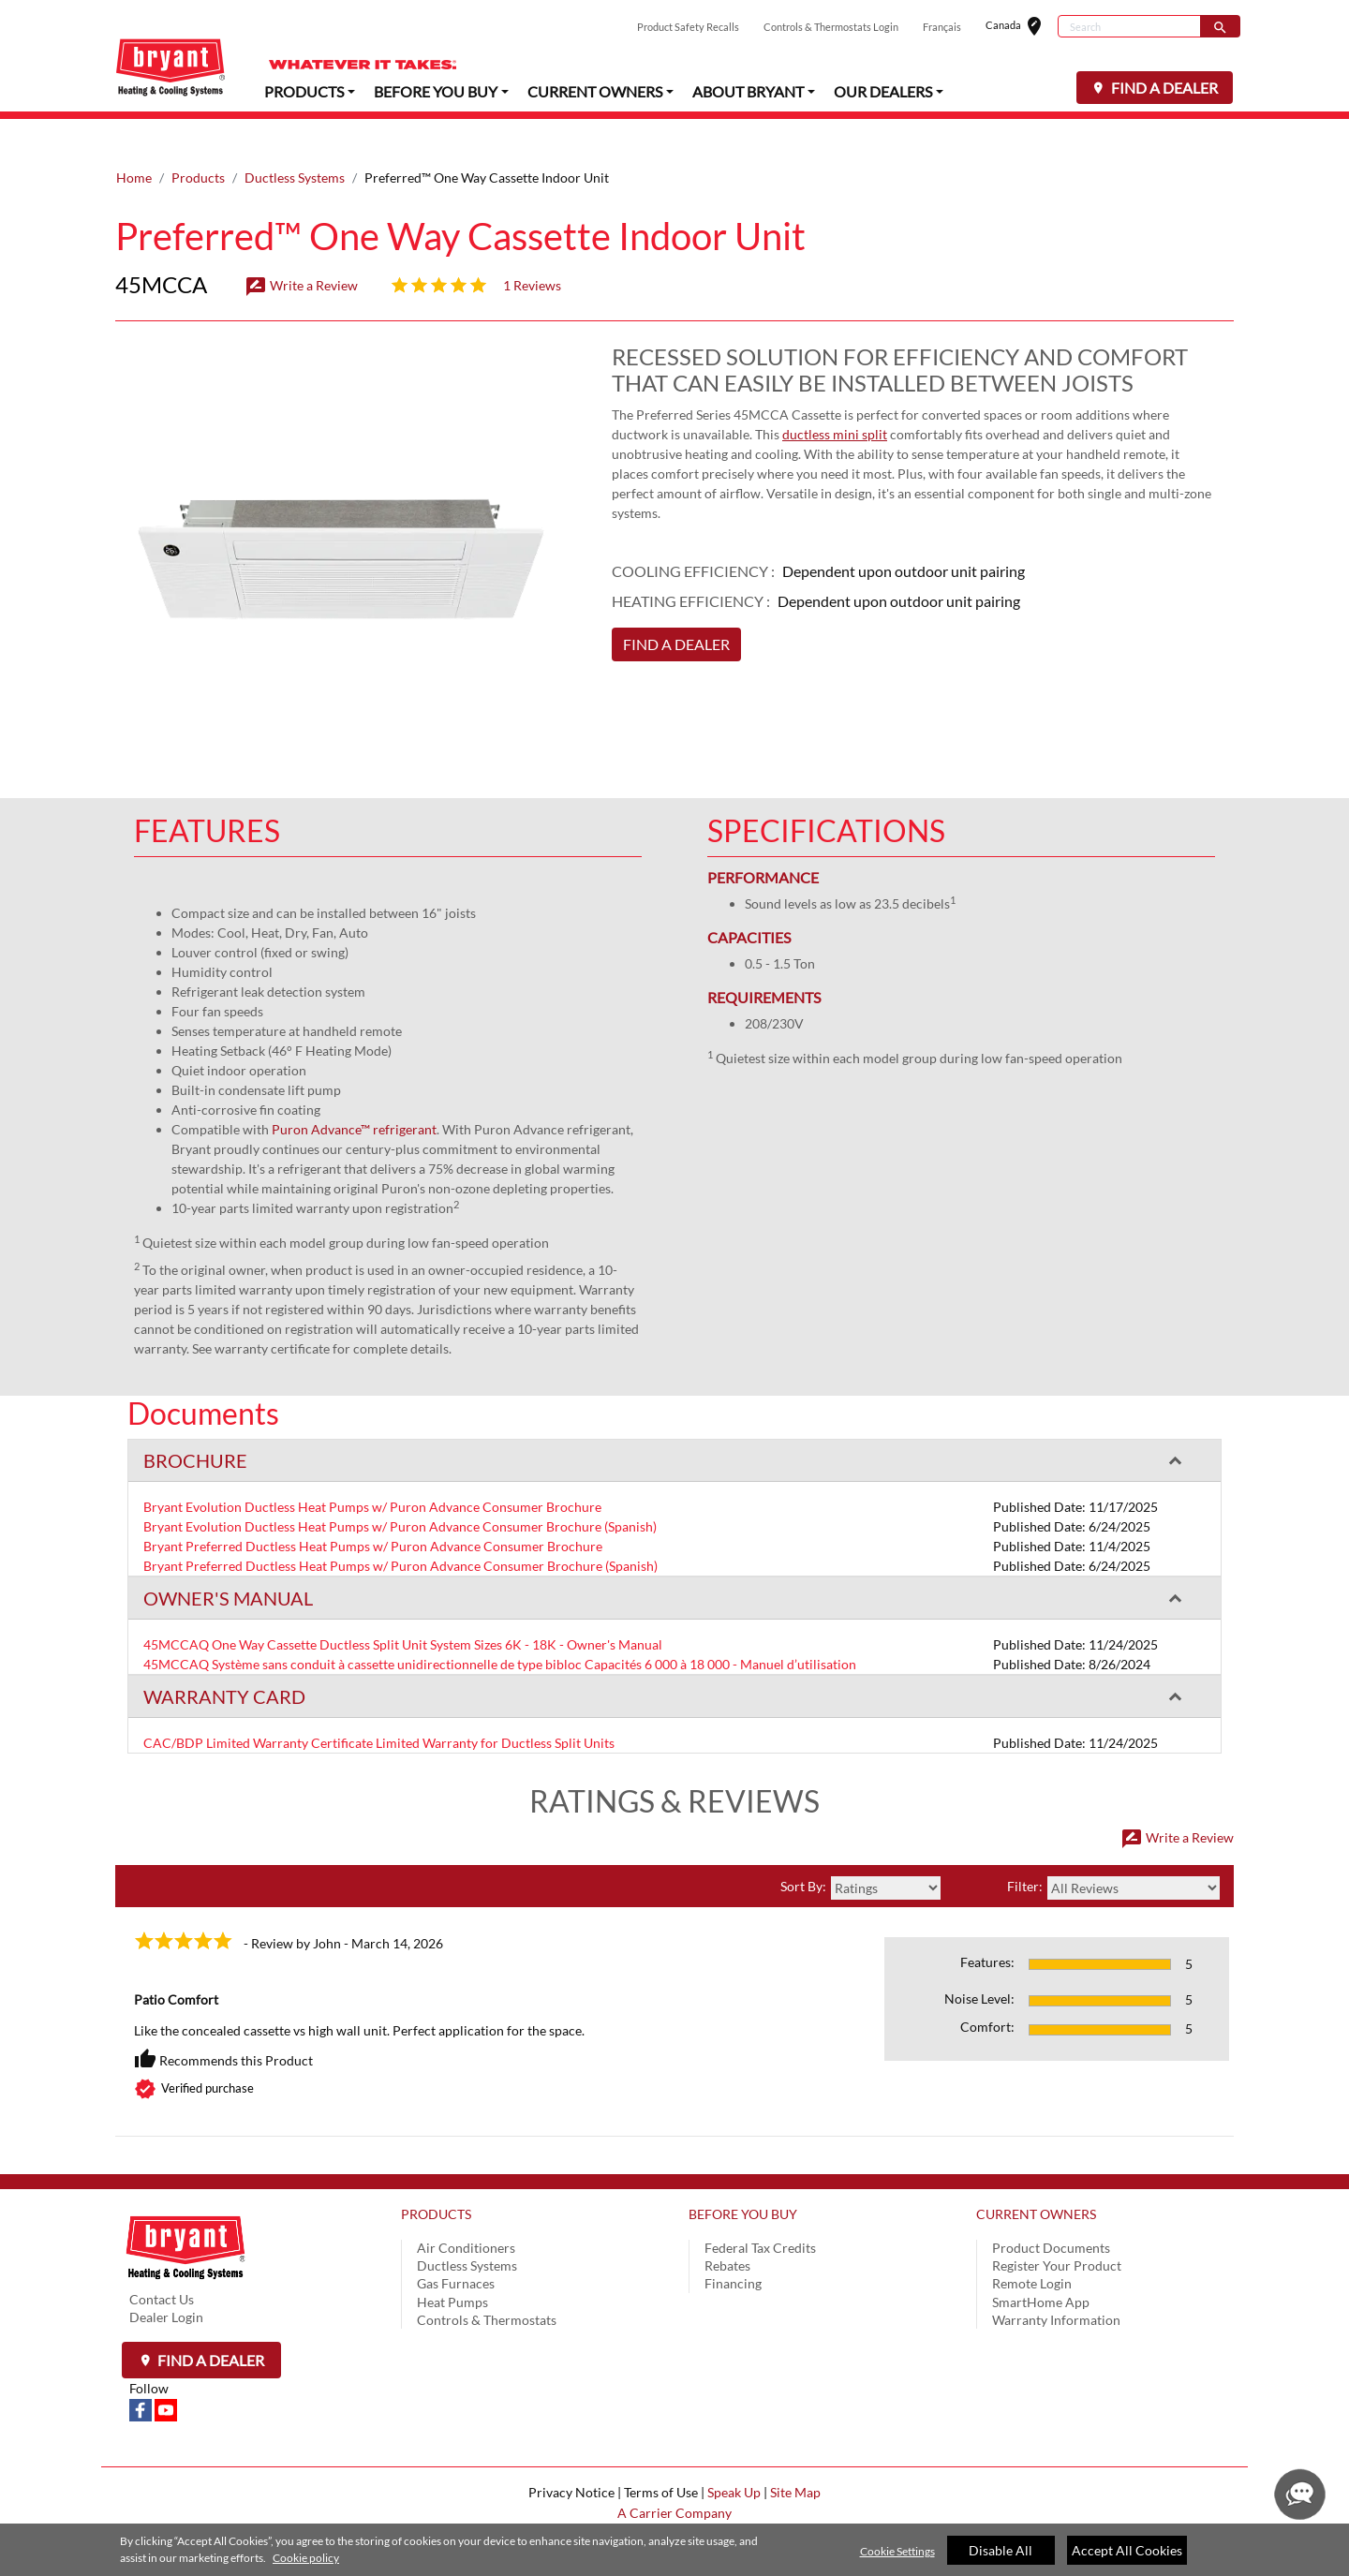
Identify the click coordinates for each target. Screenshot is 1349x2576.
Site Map (795, 2455)
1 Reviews (532, 248)
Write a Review (301, 248)
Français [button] (942, 27)
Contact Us (161, 2262)
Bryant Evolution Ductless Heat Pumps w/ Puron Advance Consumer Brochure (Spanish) (400, 1489)
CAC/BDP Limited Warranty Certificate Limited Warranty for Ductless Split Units (379, 1705)
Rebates (727, 2228)
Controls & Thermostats (486, 2282)
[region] (674, 2550)
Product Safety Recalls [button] (688, 27)
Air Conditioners (466, 2210)
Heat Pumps (452, 2265)
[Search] (1129, 26)
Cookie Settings (897, 2551)
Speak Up (734, 2455)
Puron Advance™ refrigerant (354, 1092)
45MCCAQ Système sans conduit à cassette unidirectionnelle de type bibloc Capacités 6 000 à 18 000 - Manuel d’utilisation (499, 1627)
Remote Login (1032, 2246)
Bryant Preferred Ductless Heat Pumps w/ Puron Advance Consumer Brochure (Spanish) (400, 1528)
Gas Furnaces (456, 2246)
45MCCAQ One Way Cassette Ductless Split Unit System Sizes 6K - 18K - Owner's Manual (402, 1607)
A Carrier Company (674, 2475)
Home (134, 140)
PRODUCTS (436, 2176)
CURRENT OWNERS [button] (594, 90)
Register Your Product (1056, 2228)
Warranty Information (1056, 2282)
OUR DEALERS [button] (883, 90)
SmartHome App (1041, 2265)
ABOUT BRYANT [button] (748, 90)
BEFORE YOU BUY (743, 2176)
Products (198, 140)
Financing (733, 2246)
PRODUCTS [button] (304, 90)
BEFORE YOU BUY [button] (435, 90)
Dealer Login (166, 2279)
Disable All (1000, 2550)
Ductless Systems (295, 140)
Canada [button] (1022, 27)
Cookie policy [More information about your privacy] (306, 2558)
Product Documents (1051, 2210)
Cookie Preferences (674, 2516)
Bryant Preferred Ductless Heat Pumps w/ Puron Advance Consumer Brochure (372, 1509)
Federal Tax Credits (760, 2210)
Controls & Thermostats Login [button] (830, 27)
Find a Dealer (209, 2323)
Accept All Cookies (1127, 2550)
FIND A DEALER (1163, 87)
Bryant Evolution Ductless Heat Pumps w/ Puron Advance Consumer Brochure (372, 1469)
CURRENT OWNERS (1036, 2176)
